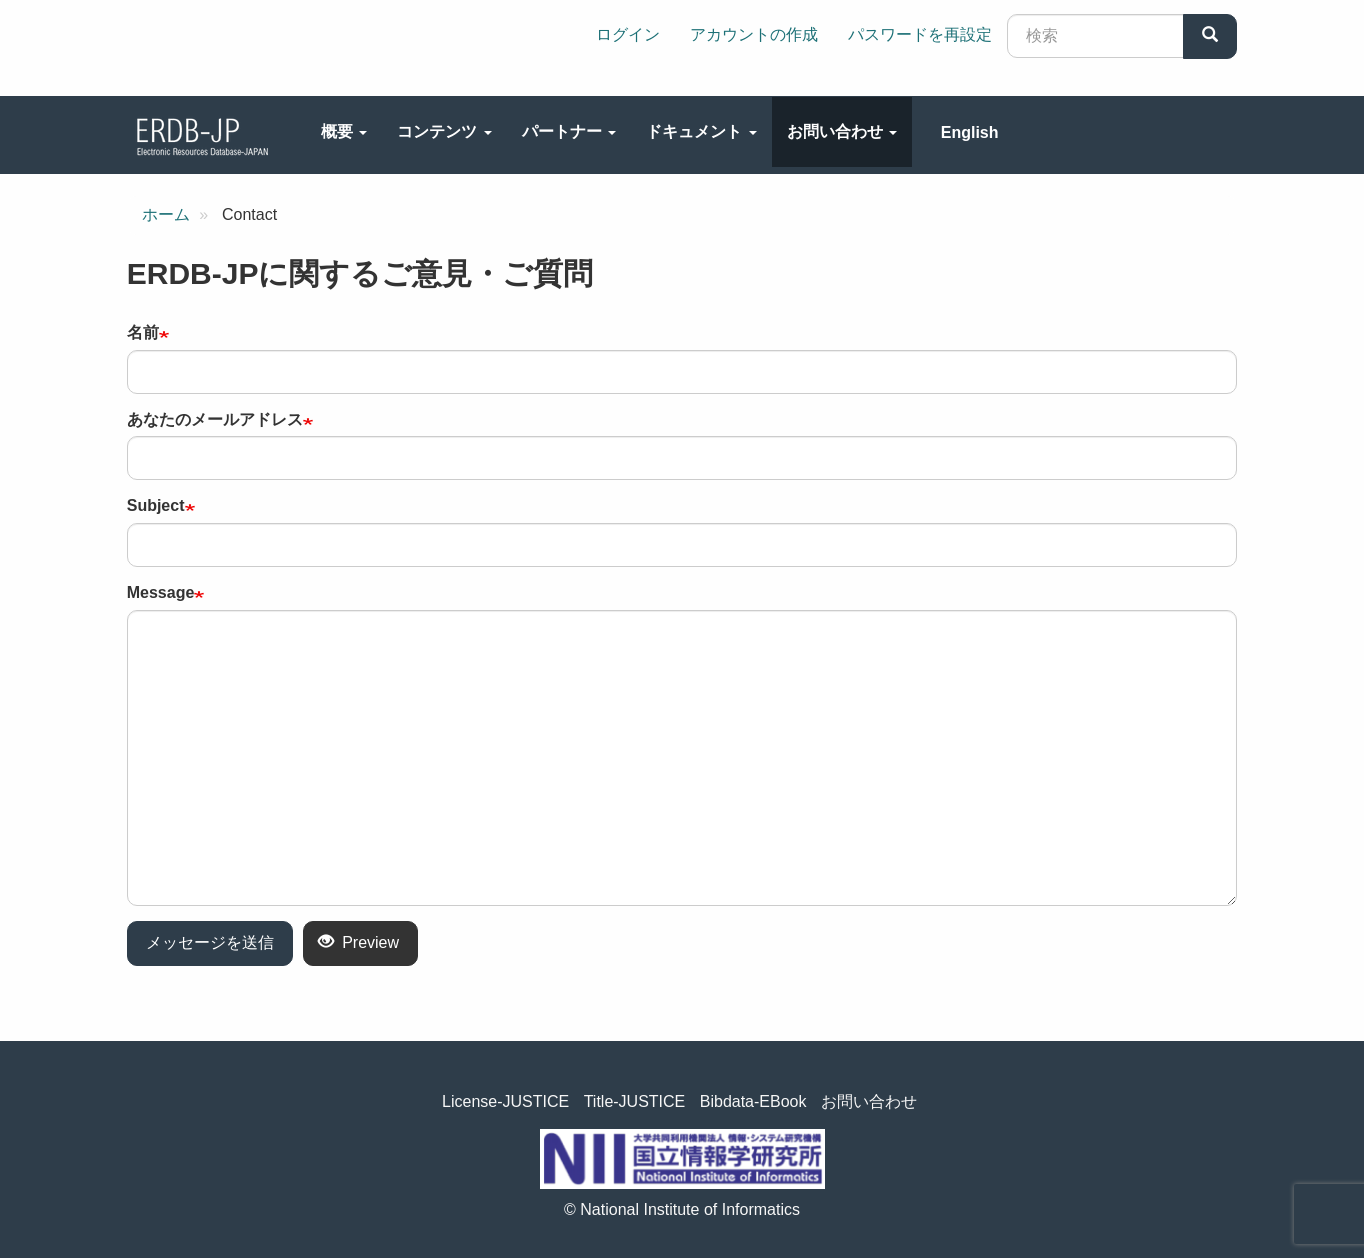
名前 (143, 332)
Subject (156, 505)
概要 (344, 131)
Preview (358, 942)
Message (161, 592)
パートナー (569, 131)
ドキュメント (701, 131)
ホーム (166, 214)
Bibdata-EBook (753, 1101)
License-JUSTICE (505, 1101)
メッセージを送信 (210, 942)
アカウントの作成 (754, 34)
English (970, 132)
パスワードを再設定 (920, 34)
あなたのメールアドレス (215, 419)
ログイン (628, 34)
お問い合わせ (842, 131)
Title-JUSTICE (635, 1101)
